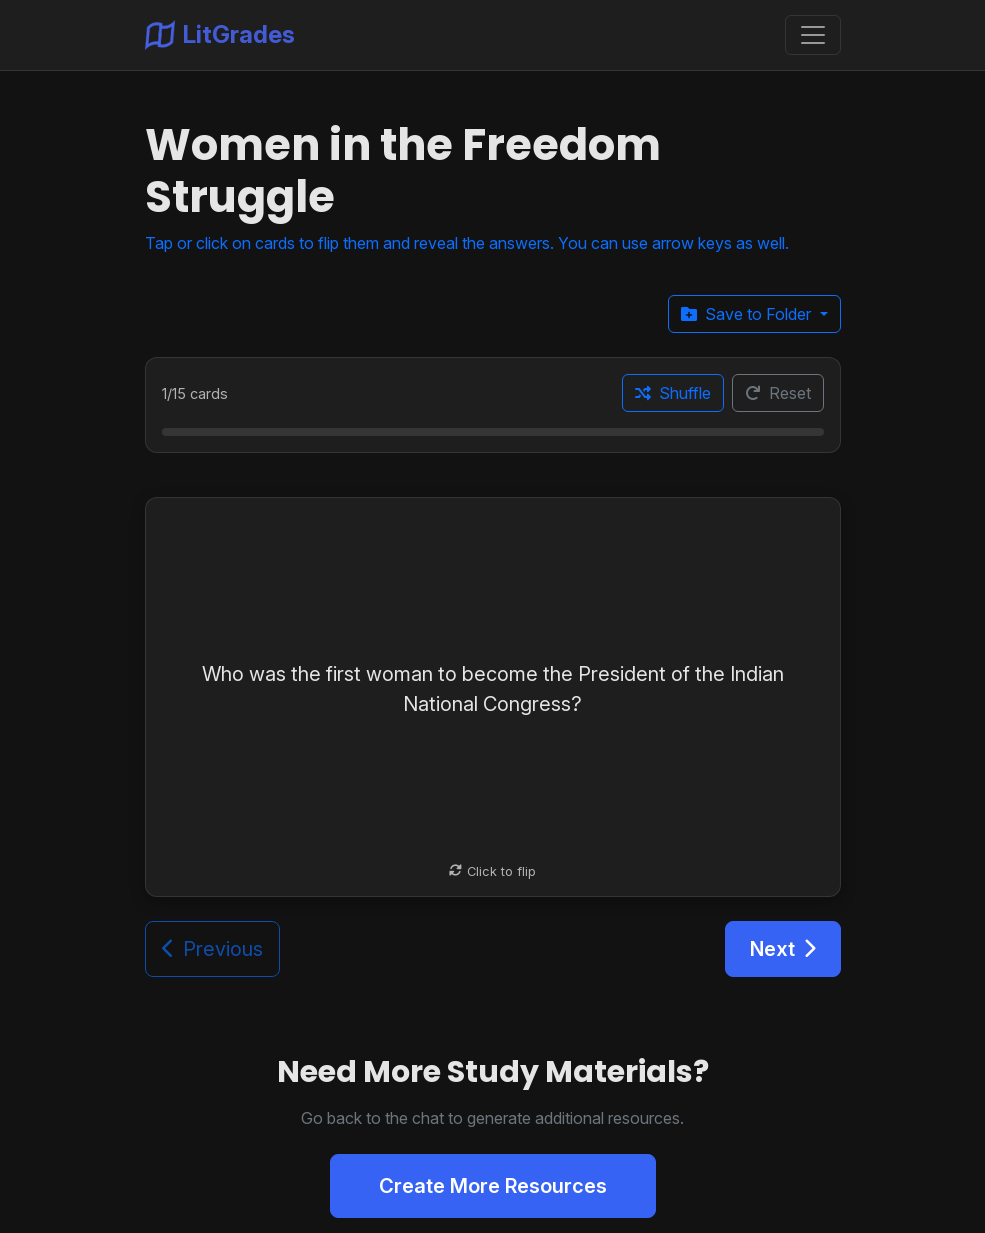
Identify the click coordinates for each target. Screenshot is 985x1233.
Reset (778, 393)
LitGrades (220, 35)
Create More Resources (493, 1186)
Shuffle (673, 393)
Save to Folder (748, 314)
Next (783, 949)
